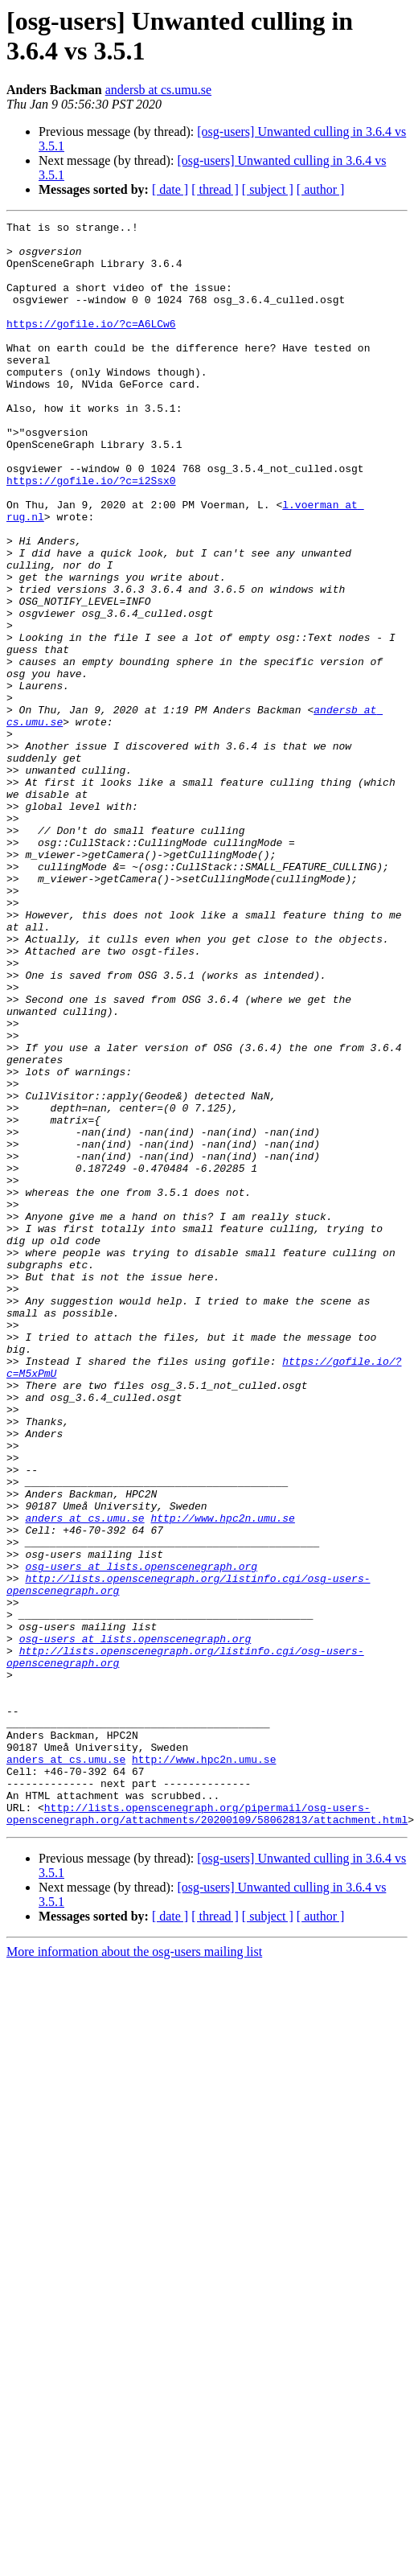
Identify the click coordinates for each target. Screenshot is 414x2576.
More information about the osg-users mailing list (134, 2272)
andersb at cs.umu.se (158, 90)
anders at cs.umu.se (84, 1778)
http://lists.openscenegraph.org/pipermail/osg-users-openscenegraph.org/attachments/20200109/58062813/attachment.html (207, 2132)
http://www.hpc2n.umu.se (222, 1778)
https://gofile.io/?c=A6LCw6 (91, 345)
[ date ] (170, 189)
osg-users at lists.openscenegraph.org (141, 1836)
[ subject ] (267, 189)
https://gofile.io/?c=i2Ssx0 (91, 533)
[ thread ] (215, 189)
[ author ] (321, 189)
